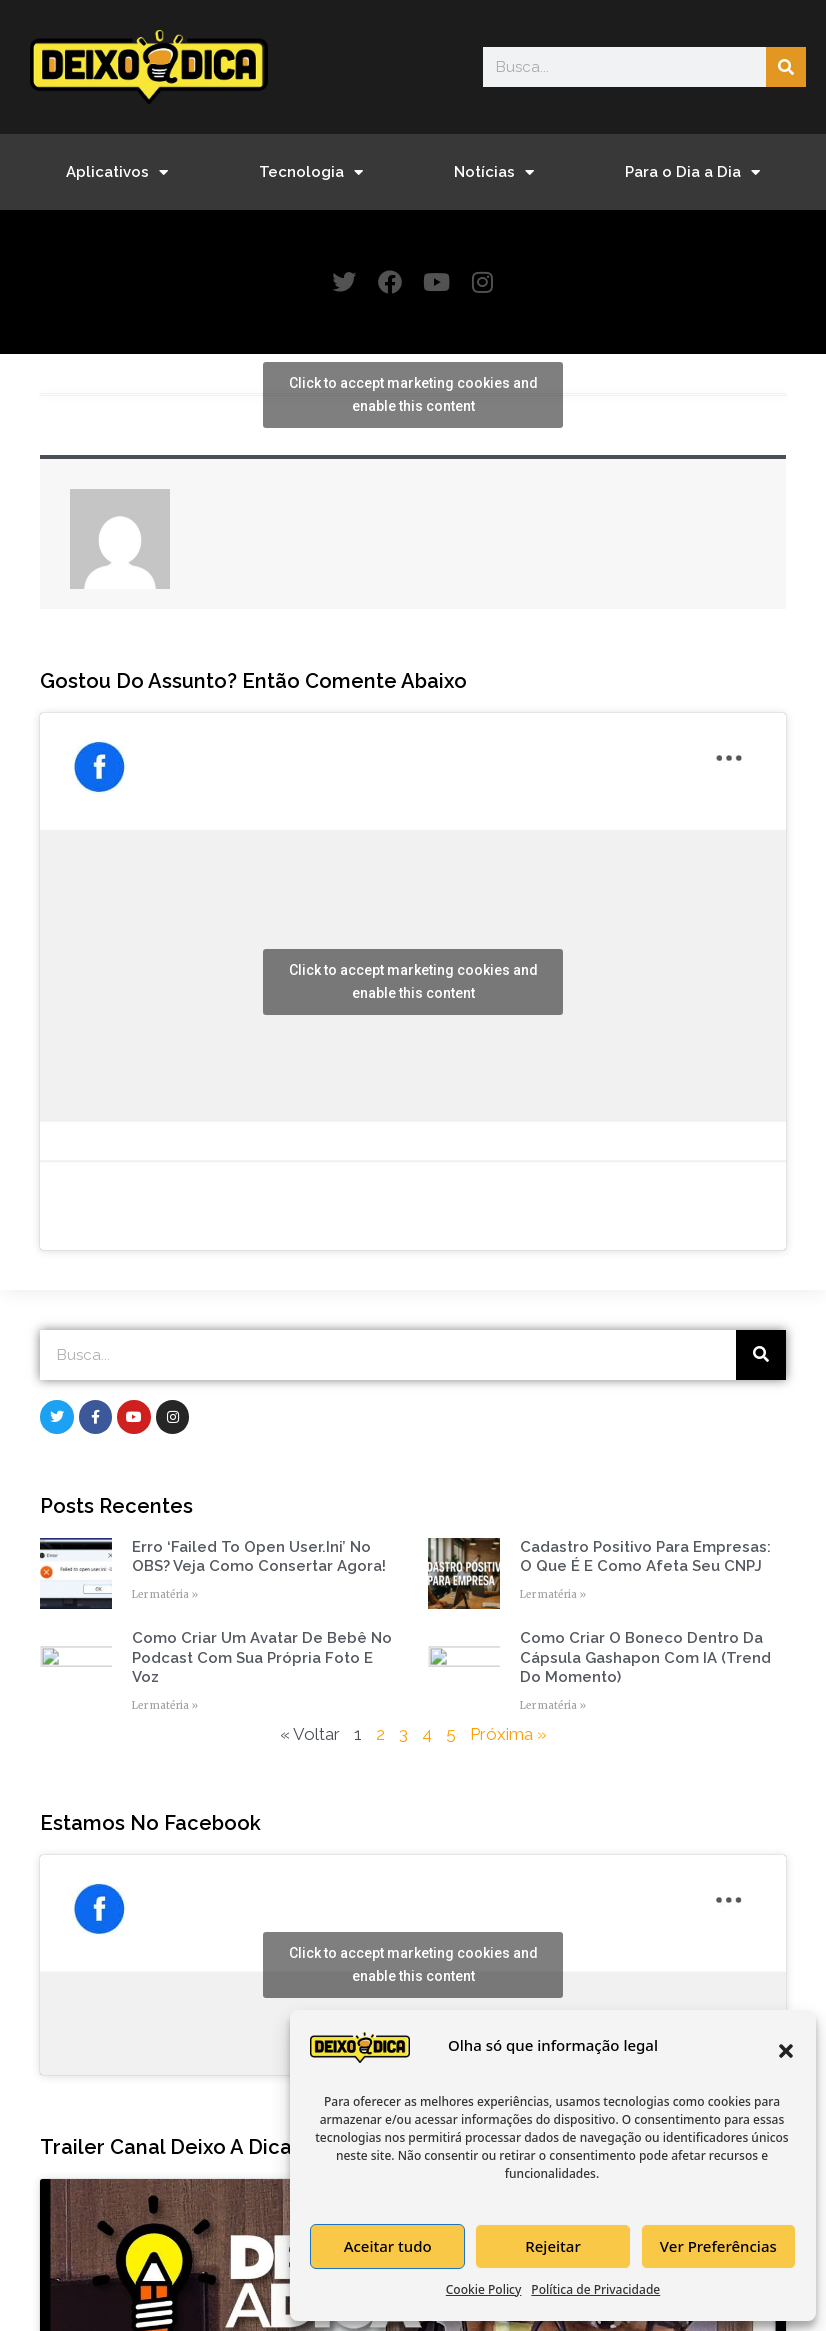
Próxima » (508, 1735)
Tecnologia (311, 172)
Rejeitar (552, 2246)
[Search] (786, 67)
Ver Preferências (718, 2246)
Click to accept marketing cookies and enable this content (413, 395)
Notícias (494, 172)
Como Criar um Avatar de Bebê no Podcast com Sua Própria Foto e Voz (262, 1658)
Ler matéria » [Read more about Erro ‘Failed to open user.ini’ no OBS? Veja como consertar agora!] (165, 1595)
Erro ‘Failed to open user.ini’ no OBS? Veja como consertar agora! (259, 1558)
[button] (786, 2051)
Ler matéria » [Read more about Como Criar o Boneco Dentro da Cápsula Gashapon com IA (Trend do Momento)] (553, 1706)
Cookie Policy (484, 2289)
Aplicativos (117, 172)
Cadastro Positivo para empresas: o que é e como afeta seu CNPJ (645, 1558)
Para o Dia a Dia (692, 172)
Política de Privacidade (595, 2289)
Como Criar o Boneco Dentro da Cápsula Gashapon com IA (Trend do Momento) (645, 1658)
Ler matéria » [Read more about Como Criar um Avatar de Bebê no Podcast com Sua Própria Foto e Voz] (165, 1706)
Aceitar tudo (388, 2246)
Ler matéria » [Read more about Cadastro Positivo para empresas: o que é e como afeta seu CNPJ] (553, 1595)
